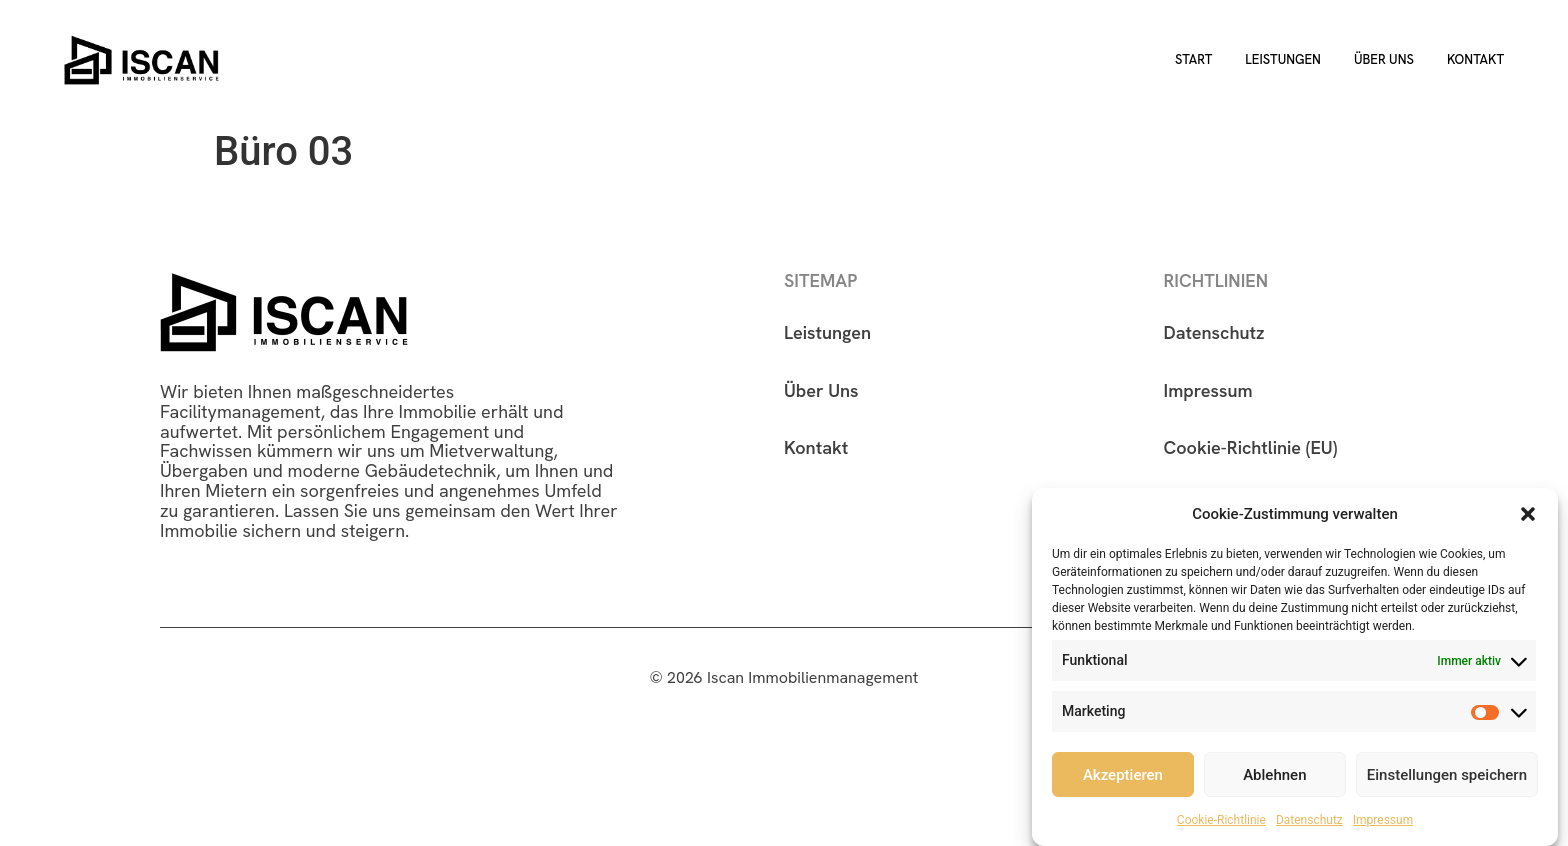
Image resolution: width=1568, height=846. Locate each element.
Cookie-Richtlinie (1221, 821)
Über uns (1384, 59)
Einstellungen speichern (1447, 776)
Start (1193, 59)
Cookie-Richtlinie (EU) (1251, 447)
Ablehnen (1274, 776)
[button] (1528, 515)
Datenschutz (1309, 821)
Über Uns (821, 390)
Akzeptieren (1123, 776)
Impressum (1383, 821)
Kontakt (1475, 59)
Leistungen (1283, 59)
